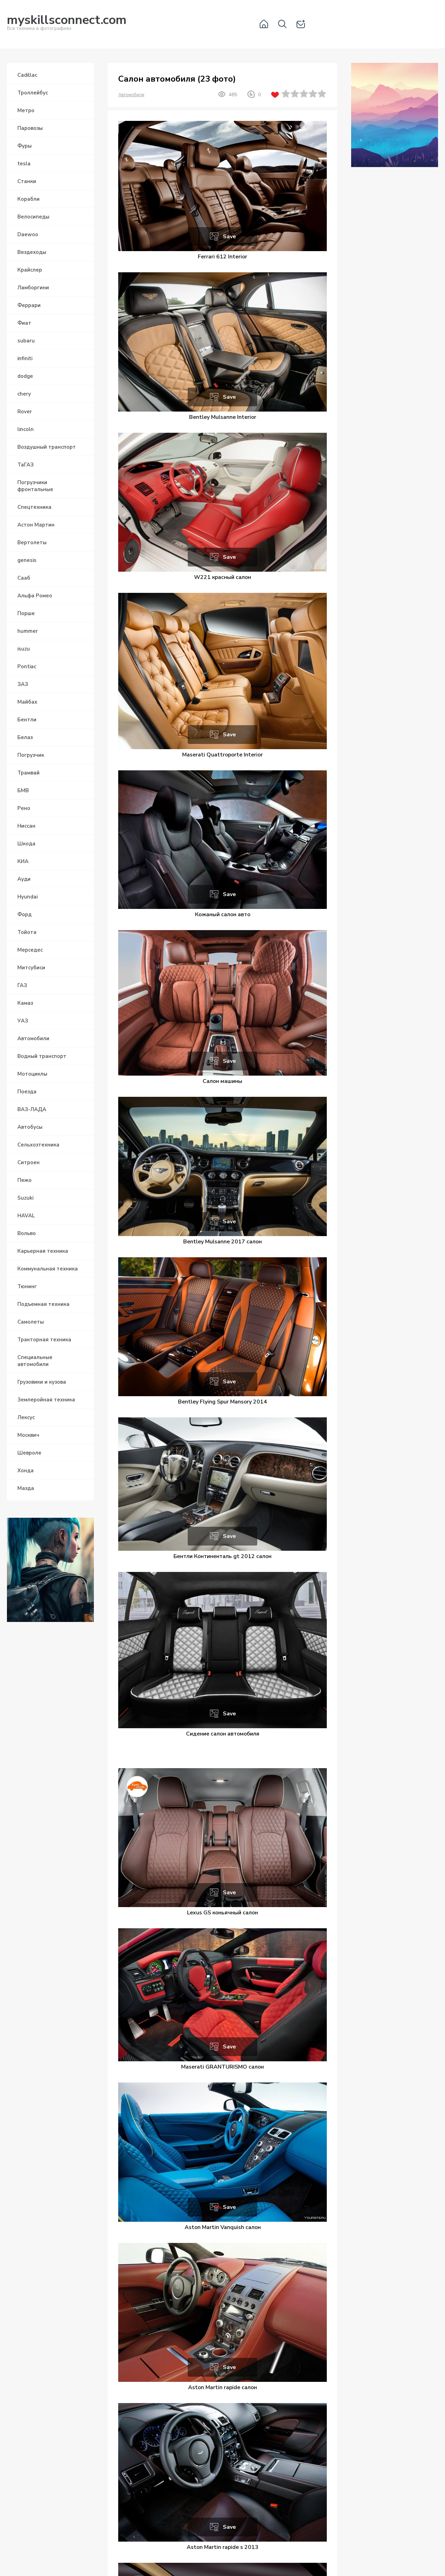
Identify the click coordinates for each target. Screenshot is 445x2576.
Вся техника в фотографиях (67, 24)
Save (229, 236)
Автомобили (131, 95)
